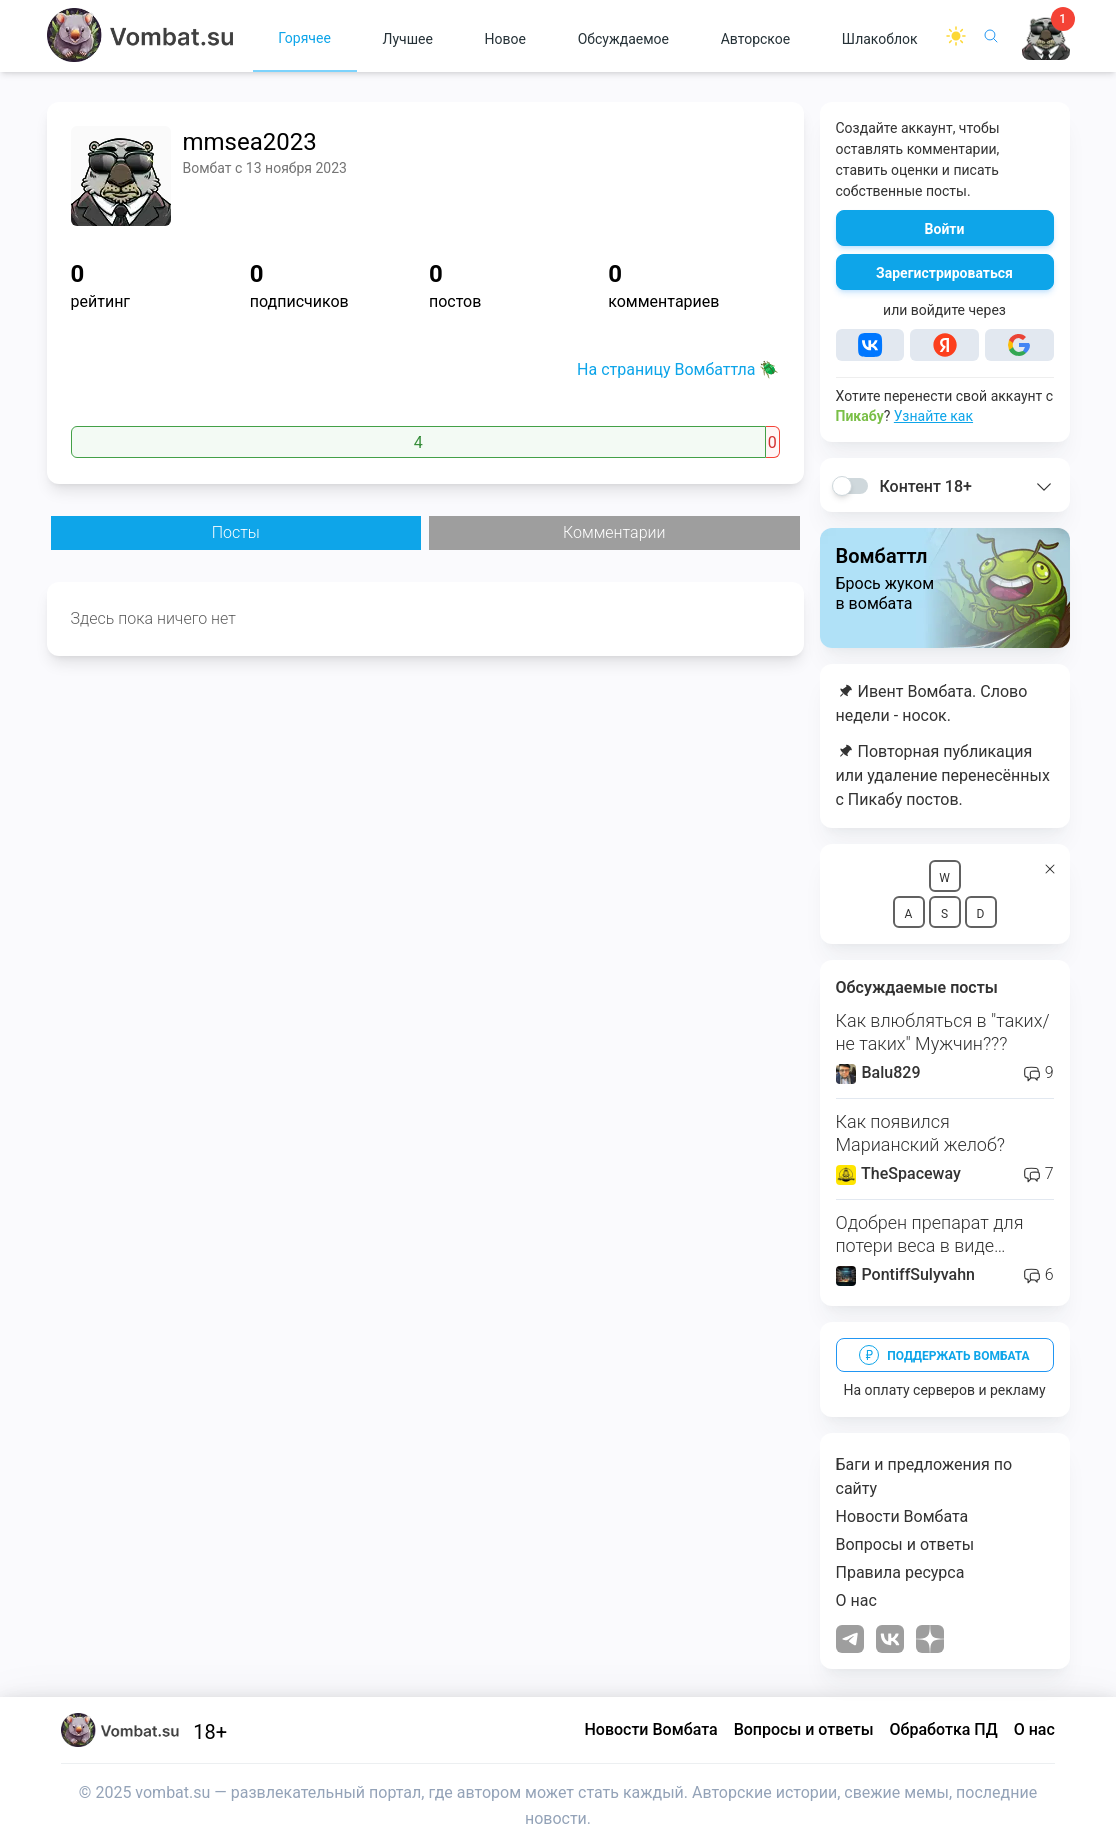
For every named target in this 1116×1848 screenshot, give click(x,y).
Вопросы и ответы (905, 1544)
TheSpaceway (898, 1173)
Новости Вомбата (902, 1516)
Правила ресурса (900, 1572)
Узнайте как (933, 416)
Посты (236, 532)
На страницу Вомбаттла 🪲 (678, 369)
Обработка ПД (944, 1729)
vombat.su (172, 1792)
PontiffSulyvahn (906, 1274)
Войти (945, 229)
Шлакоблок (880, 39)
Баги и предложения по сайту (924, 1476)
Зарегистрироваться (944, 273)
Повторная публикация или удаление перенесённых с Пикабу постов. (943, 775)
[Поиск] (991, 36)
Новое (505, 39)
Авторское (756, 39)
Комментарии (614, 532)
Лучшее (408, 39)
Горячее (304, 38)
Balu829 (878, 1072)
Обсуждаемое (623, 39)
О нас (856, 1600)
